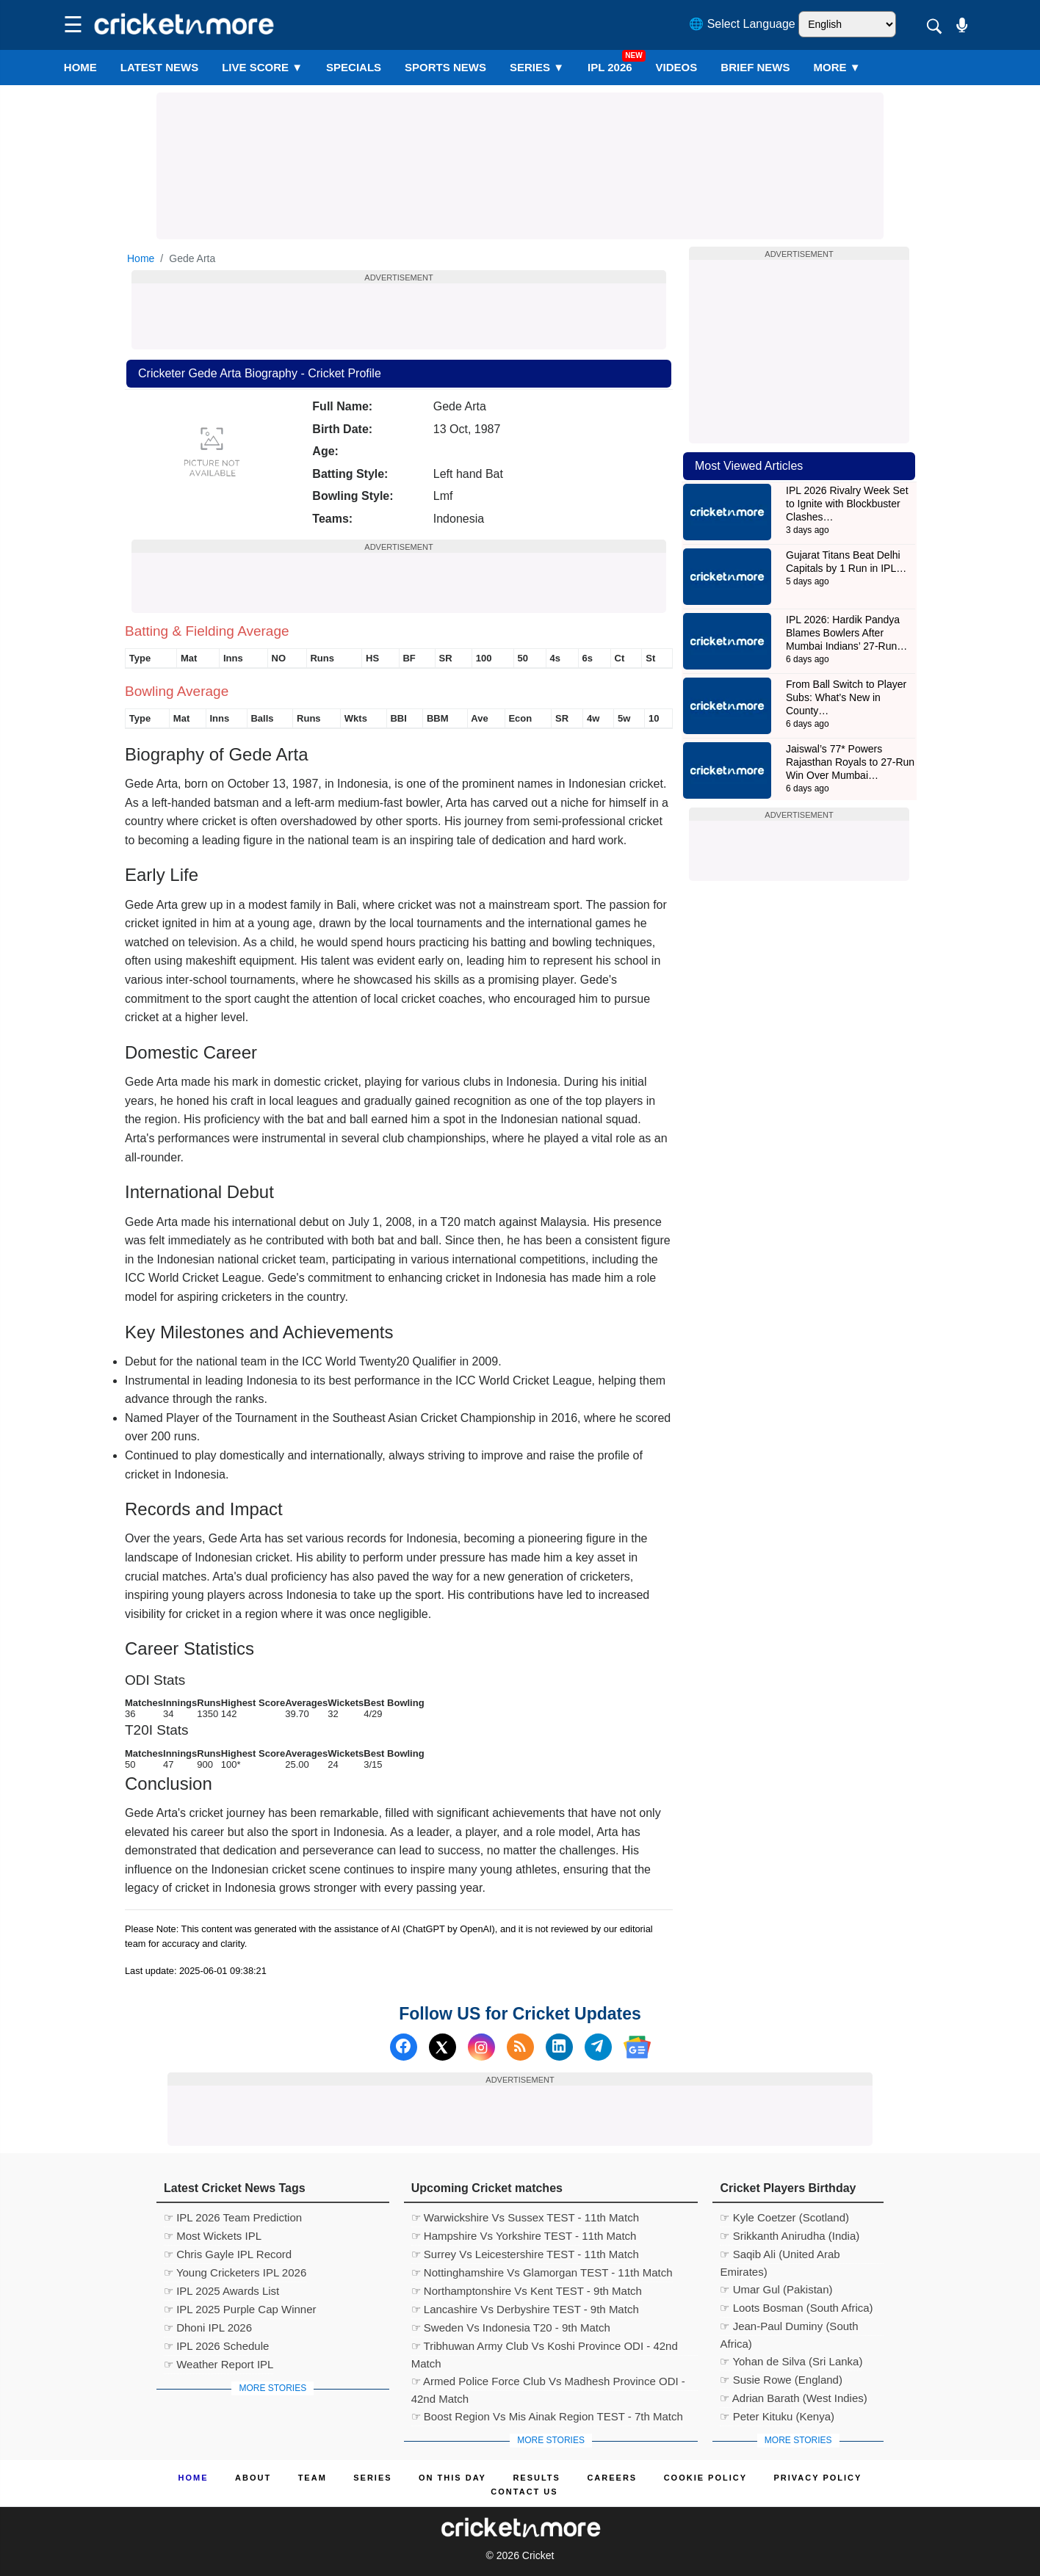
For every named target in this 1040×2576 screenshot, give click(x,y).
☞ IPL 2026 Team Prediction (233, 2217)
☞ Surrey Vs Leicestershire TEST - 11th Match (525, 2254)
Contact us (524, 2491)
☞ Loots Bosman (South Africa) (796, 2307)
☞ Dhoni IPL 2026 (208, 2327)
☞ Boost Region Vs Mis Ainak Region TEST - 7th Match (547, 2416)
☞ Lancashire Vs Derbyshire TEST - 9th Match (525, 2309)
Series (537, 67)
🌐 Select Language (742, 24)
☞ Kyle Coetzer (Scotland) (784, 2217)
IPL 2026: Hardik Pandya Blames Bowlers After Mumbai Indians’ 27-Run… (846, 633)
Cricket (538, 2555)
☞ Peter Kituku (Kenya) (777, 2416)
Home (80, 67)
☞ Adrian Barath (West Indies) (793, 2398)
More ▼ (836, 67)
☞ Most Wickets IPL (212, 2235)
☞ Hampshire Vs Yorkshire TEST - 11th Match (524, 2235)
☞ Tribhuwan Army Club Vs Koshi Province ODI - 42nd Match (544, 2348)
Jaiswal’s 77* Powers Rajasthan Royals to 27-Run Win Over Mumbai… (850, 762)
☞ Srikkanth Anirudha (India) (789, 2235)
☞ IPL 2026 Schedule (216, 2346)
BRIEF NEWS (755, 67)
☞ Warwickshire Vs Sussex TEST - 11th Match (525, 2217)
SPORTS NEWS (445, 67)
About (253, 2477)
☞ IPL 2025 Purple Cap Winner (240, 2309)
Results (536, 2477)
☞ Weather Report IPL (218, 2364)
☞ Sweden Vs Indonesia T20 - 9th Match (510, 2327)
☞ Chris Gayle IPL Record (228, 2254)
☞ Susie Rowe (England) (781, 2379)
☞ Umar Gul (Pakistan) (776, 2289)
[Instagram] (481, 2047)
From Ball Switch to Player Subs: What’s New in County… (846, 697)
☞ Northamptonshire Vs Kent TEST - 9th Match (526, 2291)
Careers (612, 2477)
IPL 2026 (610, 67)
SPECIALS (353, 67)
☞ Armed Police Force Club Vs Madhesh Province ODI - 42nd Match (548, 2383)
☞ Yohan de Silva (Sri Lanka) (791, 2361)
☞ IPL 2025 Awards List (221, 2291)
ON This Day (452, 2477)
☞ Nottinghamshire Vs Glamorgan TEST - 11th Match (542, 2272)
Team (312, 2477)
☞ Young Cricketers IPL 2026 (235, 2272)
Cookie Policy (705, 2477)
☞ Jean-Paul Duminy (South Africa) (789, 2328)
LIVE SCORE (262, 67)
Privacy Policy (818, 2477)
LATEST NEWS (159, 67)
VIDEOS (677, 67)
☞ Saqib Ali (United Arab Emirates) (779, 2256)
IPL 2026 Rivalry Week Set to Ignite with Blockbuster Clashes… (847, 504)
